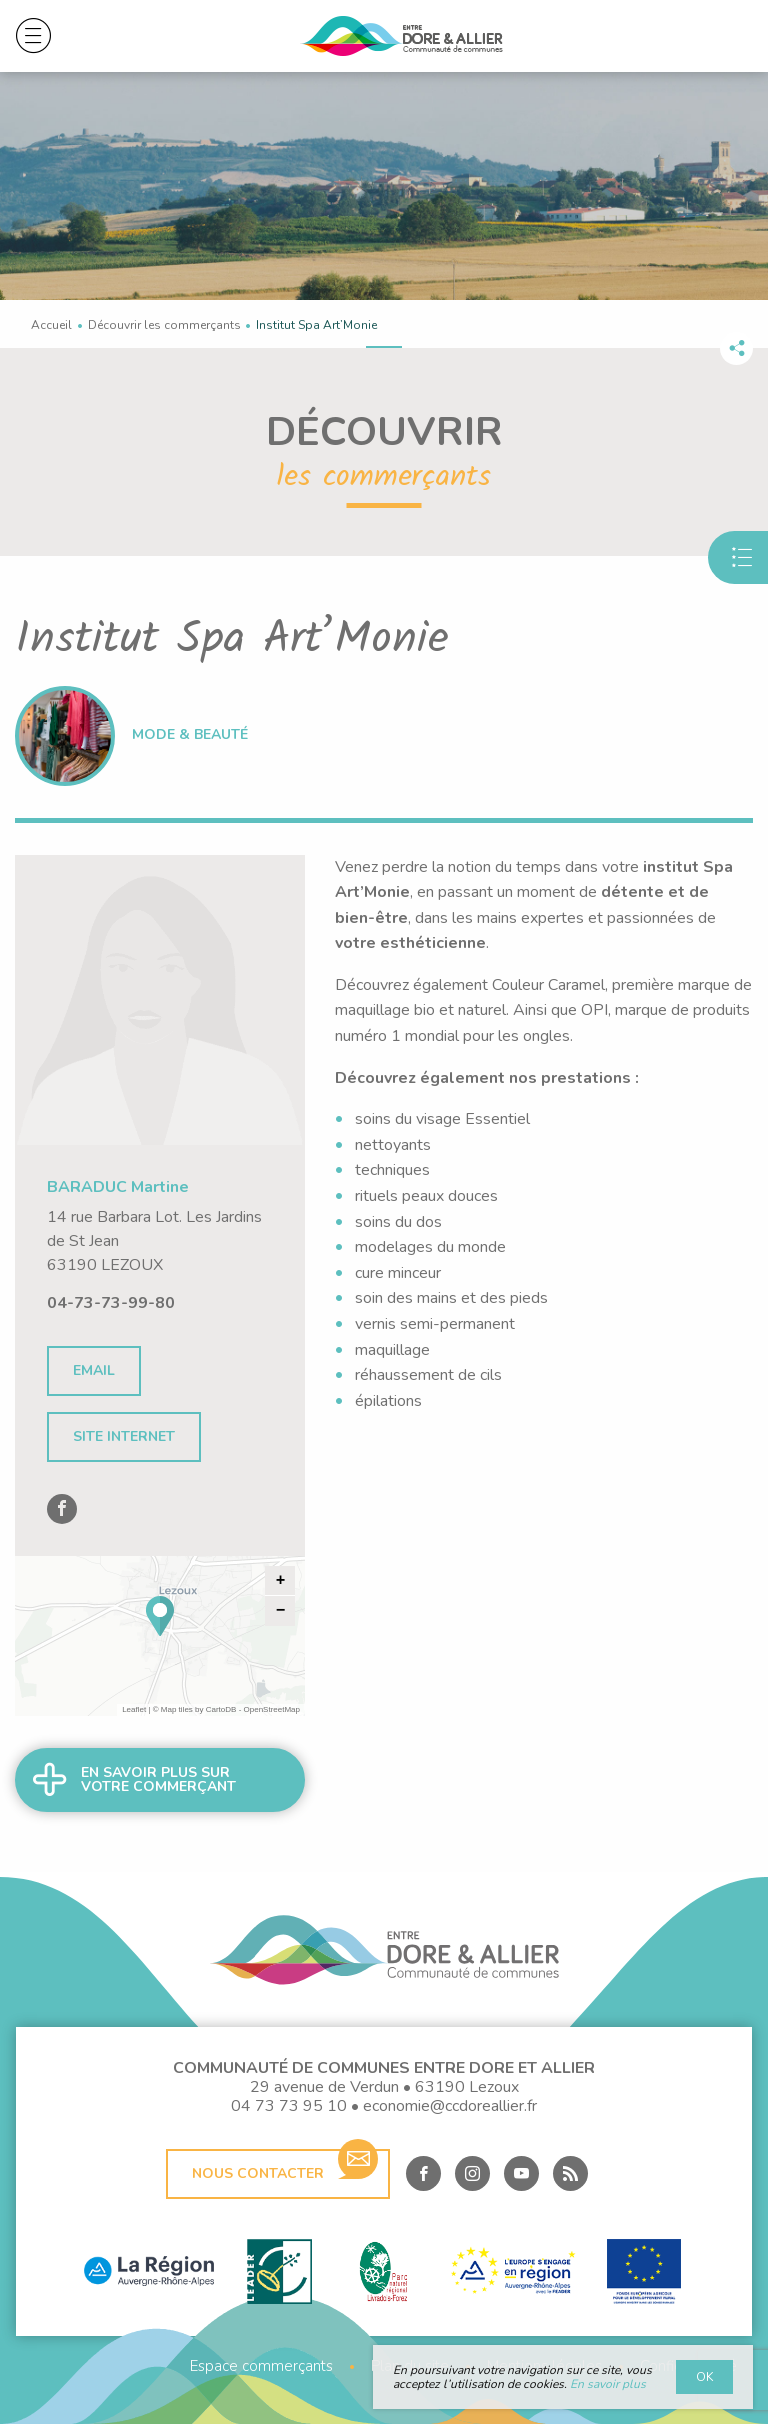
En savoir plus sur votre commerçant (158, 1779)
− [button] (281, 1611)
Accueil (51, 325)
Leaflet (134, 1709)
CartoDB (221, 1709)
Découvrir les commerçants (164, 325)
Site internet (124, 1436)
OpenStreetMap (272, 1709)
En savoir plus (608, 2384)
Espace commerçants (261, 2366)
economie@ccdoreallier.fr (450, 2106)
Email (94, 1370)
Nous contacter (285, 2166)
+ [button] (281, 1581)
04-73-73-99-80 (111, 1303)
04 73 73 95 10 (289, 2106)
